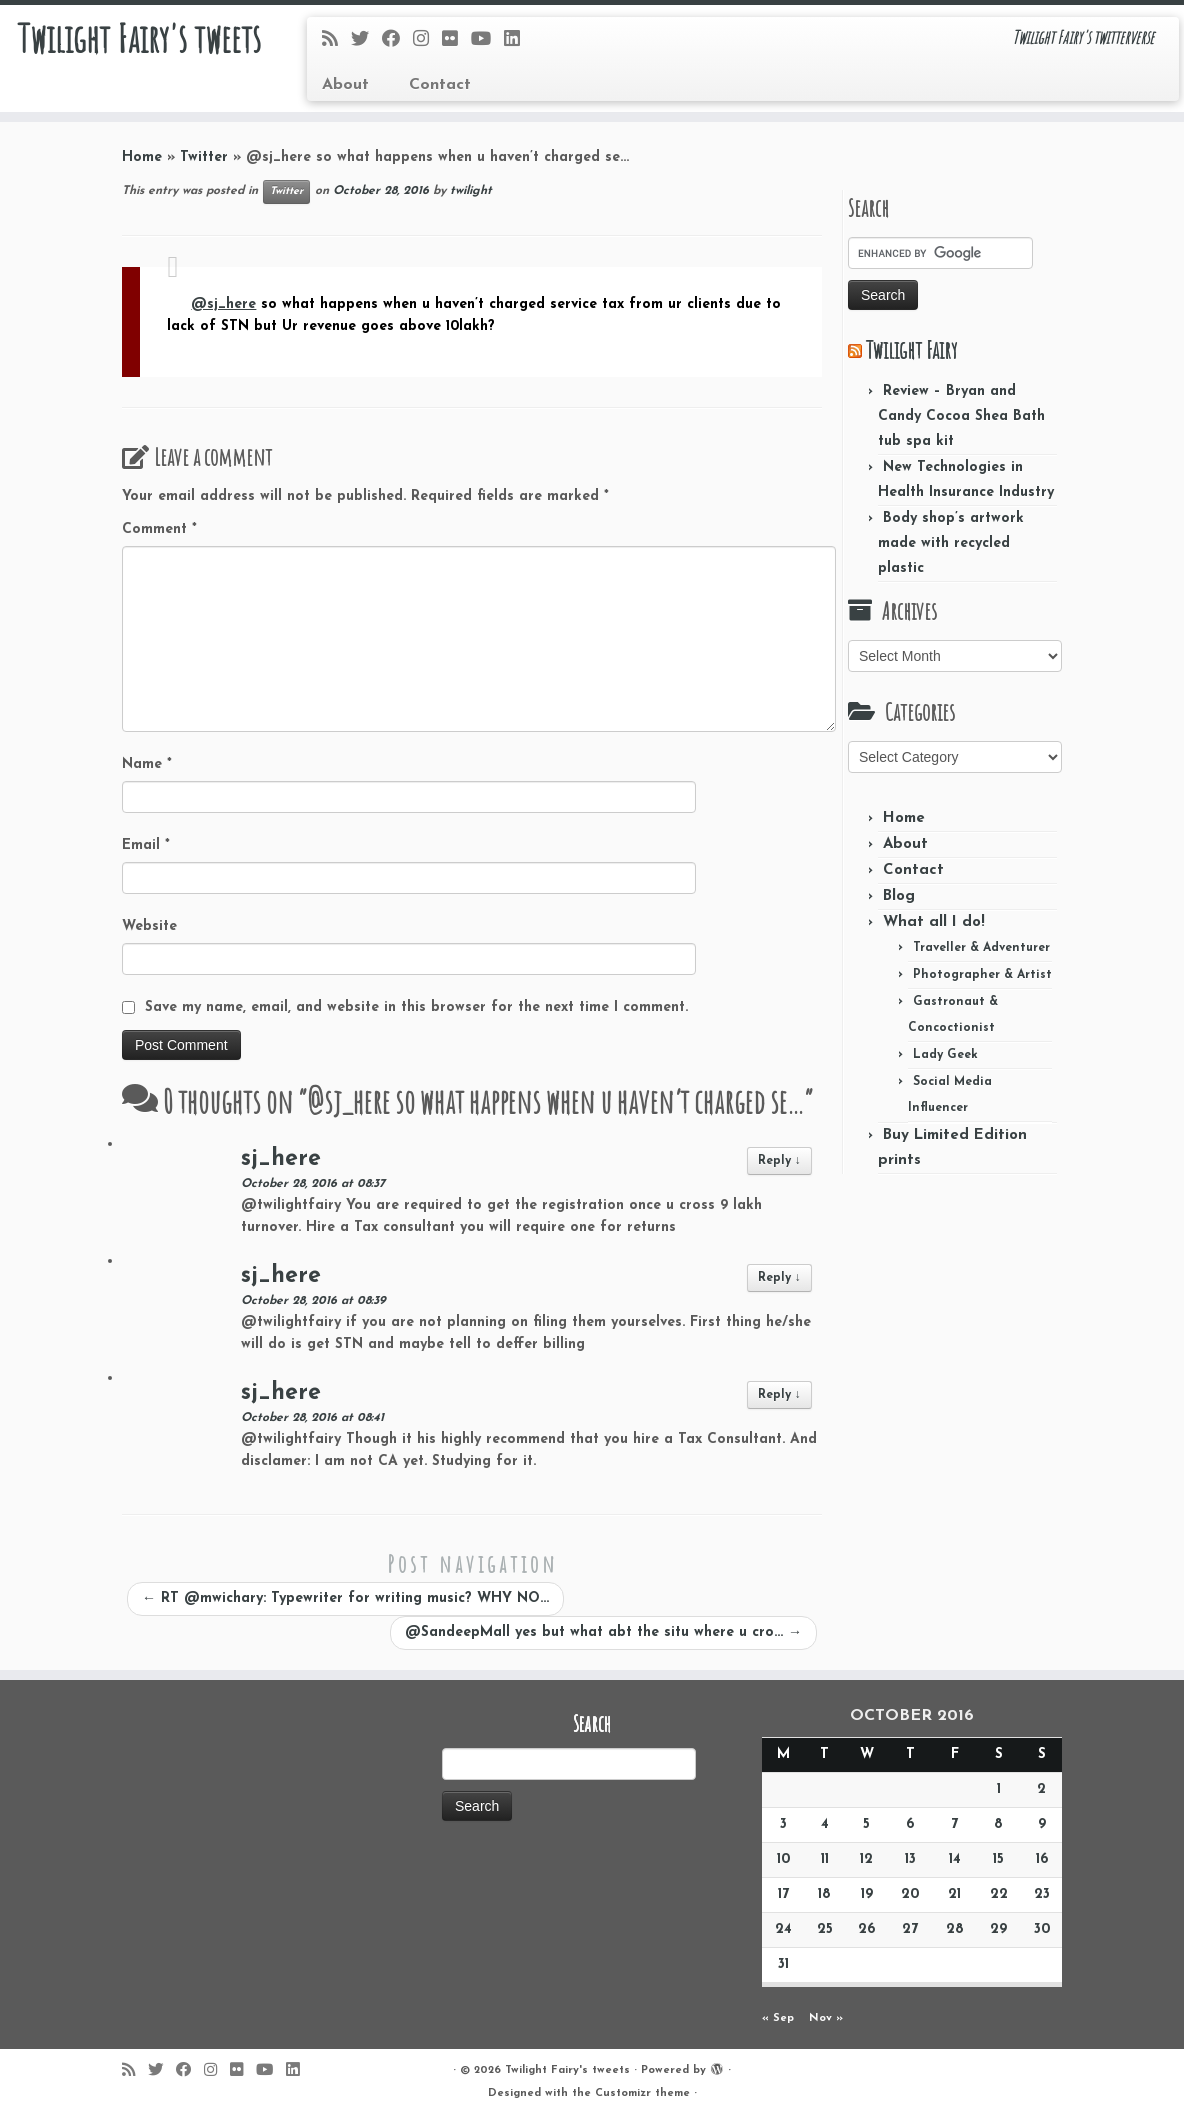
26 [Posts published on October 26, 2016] (866, 1929)
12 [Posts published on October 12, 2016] (866, 1859)
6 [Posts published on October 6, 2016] (910, 1824)
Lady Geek (945, 1055)
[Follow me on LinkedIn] (518, 40)
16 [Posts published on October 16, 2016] (1042, 1859)
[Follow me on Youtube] (487, 40)
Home (142, 157)
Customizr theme (642, 2093)
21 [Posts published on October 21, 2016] (954, 1894)
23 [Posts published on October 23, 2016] (1042, 1894)
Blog (899, 896)
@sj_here (223, 304)
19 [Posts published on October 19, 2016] (867, 1894)
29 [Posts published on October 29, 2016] (998, 1929)
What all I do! (934, 922)
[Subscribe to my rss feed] (336, 40)
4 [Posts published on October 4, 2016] (825, 1824)
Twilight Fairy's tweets (138, 40)
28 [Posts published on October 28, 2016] (955, 1929)
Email (146, 845)
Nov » (826, 2018)
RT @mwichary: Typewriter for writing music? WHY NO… (345, 1598)
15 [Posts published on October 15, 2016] (998, 1859)
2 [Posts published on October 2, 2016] (1041, 1789)
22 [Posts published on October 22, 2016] (999, 1894)
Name (147, 764)
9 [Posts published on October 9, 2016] (1042, 1824)
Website (149, 926)
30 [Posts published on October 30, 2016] (1042, 1929)
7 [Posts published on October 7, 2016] (954, 1824)
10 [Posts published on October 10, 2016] (783, 1859)
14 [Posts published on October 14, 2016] (955, 1859)
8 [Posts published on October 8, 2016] (998, 1824)
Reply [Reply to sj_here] (779, 1161)
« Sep (778, 2018)
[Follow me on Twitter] (366, 40)
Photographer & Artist (982, 975)
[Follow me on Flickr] (456, 40)
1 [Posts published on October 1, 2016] (999, 1789)
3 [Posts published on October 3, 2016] (783, 1824)
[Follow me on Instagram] (427, 40)
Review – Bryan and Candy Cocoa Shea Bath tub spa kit (961, 416)
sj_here (281, 1159)
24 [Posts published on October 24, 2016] (783, 1929)
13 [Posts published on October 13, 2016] (910, 1859)
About (345, 85)
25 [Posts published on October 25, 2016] (825, 1929)
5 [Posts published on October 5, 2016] (866, 1824)
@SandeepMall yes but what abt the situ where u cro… (603, 1632)
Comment (159, 529)
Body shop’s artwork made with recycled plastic (951, 543)
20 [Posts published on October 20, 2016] (910, 1894)
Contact (440, 85)
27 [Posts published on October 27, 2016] (910, 1929)
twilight (471, 191)
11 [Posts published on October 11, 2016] (825, 1859)
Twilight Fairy (911, 350)
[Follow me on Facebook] (397, 40)
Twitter (204, 157)
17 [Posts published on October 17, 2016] (783, 1894)
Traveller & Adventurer (981, 948)
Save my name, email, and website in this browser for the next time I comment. (416, 1007)
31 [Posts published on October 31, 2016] (783, 1964)
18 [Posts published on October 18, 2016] (824, 1894)
